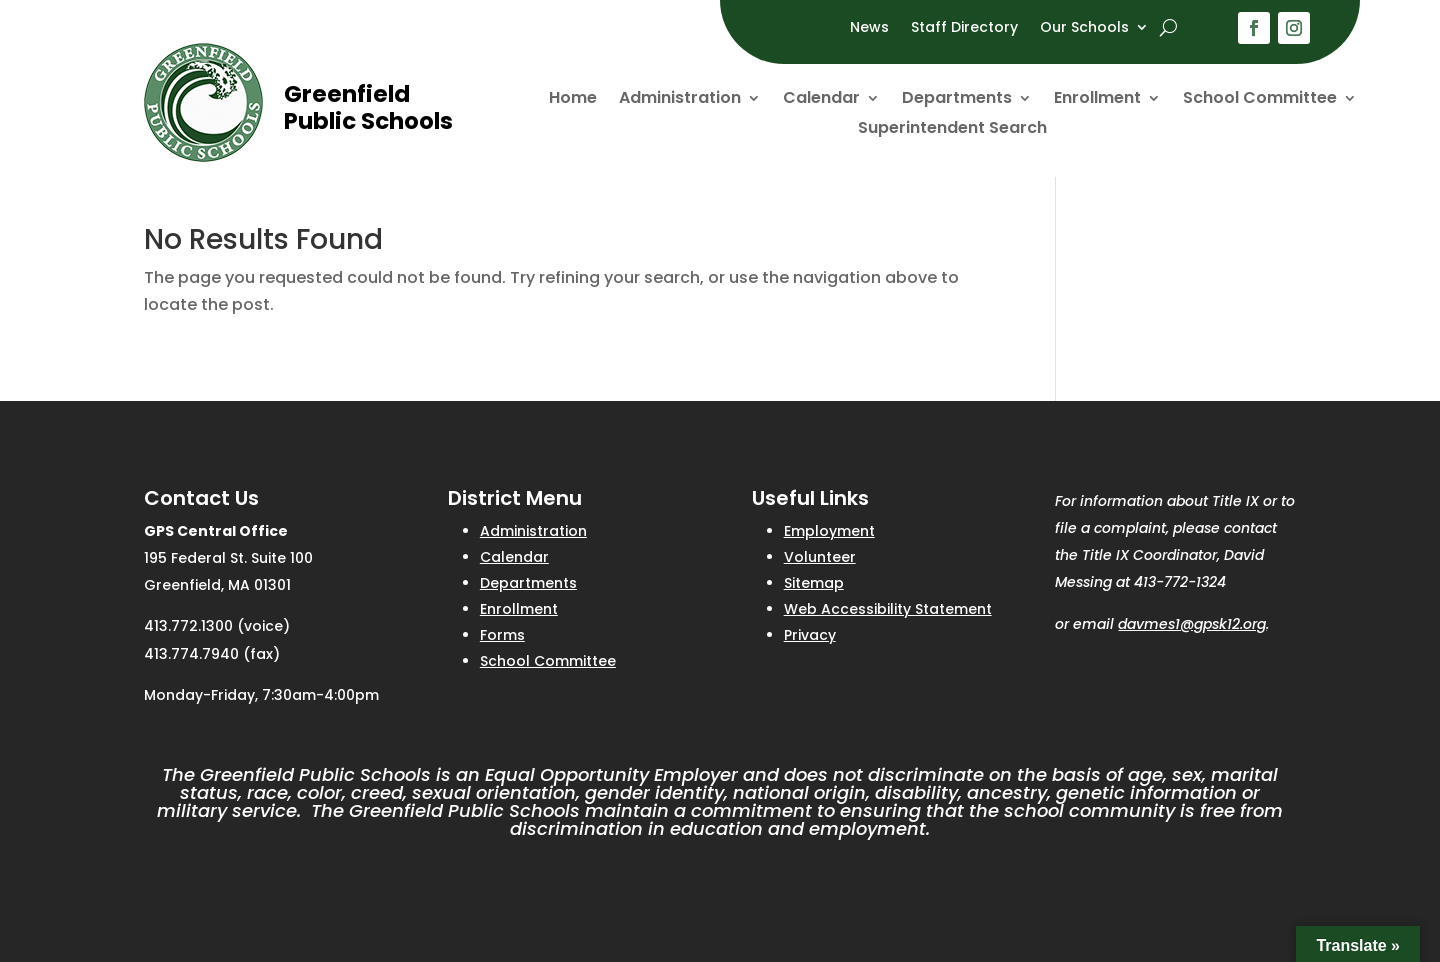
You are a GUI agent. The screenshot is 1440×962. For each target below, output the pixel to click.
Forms (502, 635)
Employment (829, 531)
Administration (680, 100)
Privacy (810, 635)
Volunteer (820, 557)
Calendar (821, 100)
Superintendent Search (952, 130)
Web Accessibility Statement (888, 609)
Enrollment (1097, 100)
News (869, 28)
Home (573, 100)
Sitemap (814, 583)
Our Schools (1084, 28)
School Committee (1260, 100)
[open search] (1168, 27)
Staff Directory (964, 28)
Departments (957, 100)
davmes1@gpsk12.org (1192, 624)
